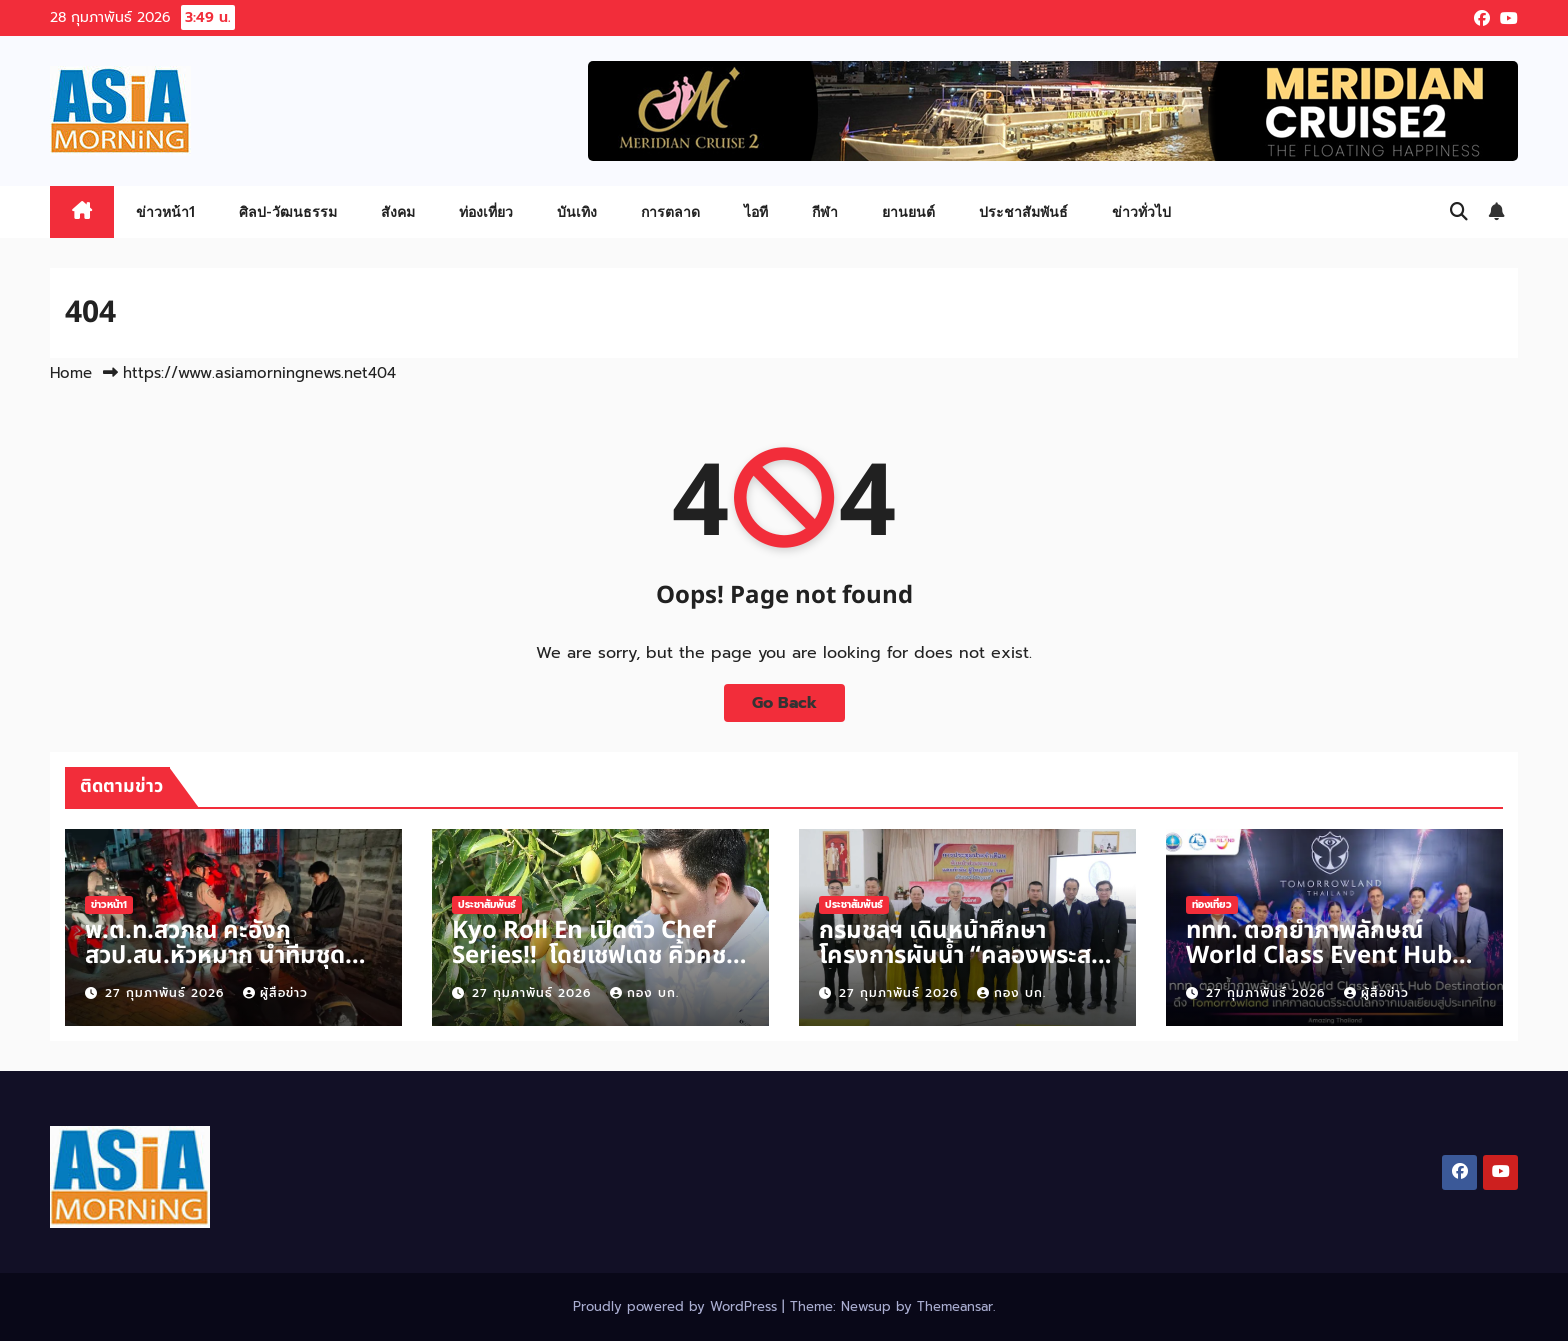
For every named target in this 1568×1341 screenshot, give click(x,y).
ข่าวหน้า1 (165, 211)
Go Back (784, 703)
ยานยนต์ (908, 211)
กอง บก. (644, 993)
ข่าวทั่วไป (1141, 211)
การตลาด (670, 211)
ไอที (756, 211)
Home (71, 373)
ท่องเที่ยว (486, 211)
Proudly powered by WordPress (677, 1306)
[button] (1459, 212)
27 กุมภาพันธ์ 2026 (167, 993)
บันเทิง (577, 211)
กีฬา (825, 211)
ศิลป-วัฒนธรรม (288, 211)
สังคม (398, 211)
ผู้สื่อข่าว (275, 993)
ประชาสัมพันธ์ (1023, 211)
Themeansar (955, 1306)
